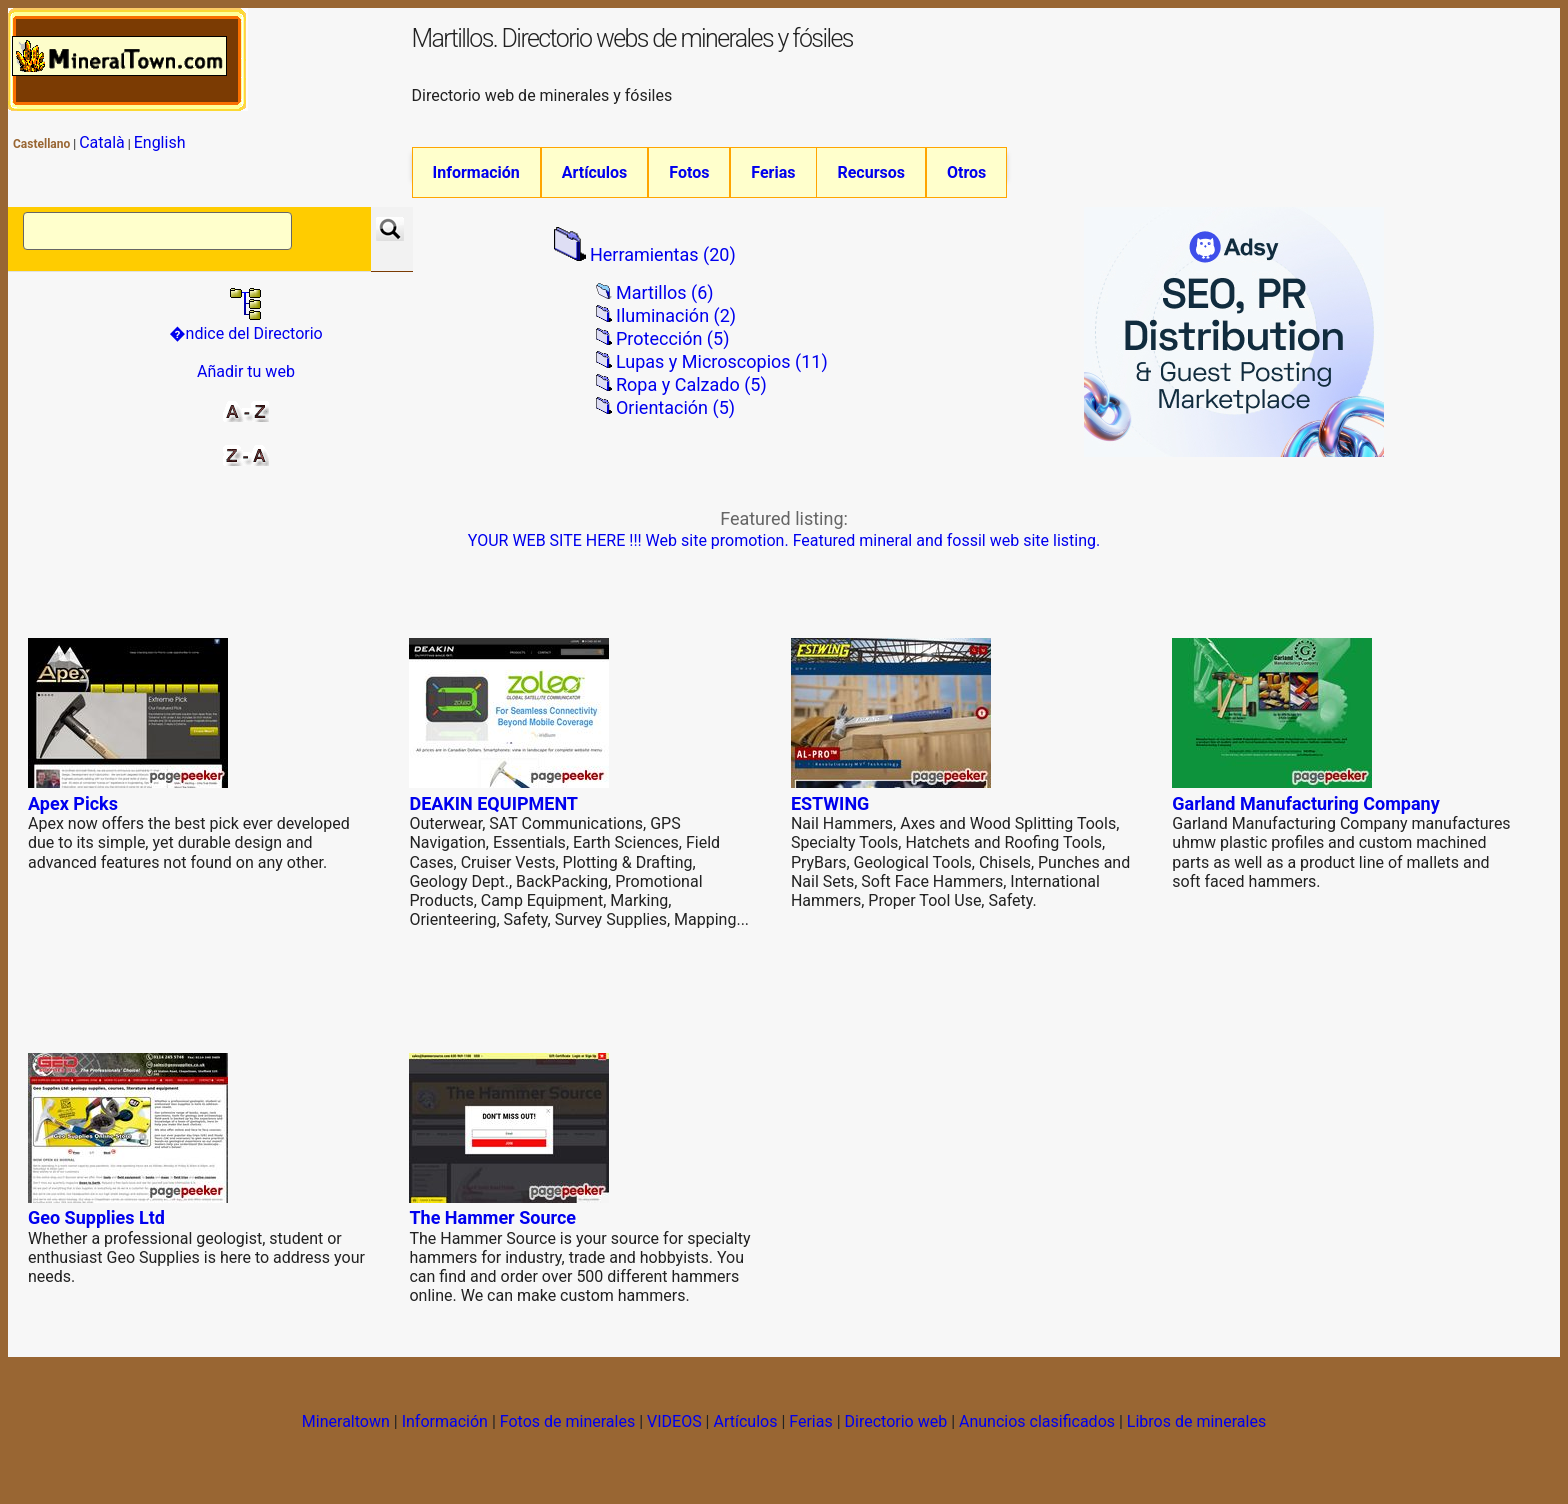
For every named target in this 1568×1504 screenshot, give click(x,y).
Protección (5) (672, 352)
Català (102, 142)
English (160, 142)
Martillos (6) (665, 306)
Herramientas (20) (663, 268)
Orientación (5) (675, 420)
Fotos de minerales (567, 1434)
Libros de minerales (1196, 1434)
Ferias (773, 172)
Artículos (595, 172)
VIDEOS (674, 1434)
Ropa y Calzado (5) (691, 397)
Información (476, 172)
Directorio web (896, 1434)
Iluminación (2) (676, 329)
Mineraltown (346, 1434)
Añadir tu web (246, 385)
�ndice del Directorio (246, 337)
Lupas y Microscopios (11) (722, 374)
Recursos (871, 172)
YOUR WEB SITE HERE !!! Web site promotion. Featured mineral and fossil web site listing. (784, 554)
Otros (966, 172)
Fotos (689, 172)
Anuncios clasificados (1037, 1434)
